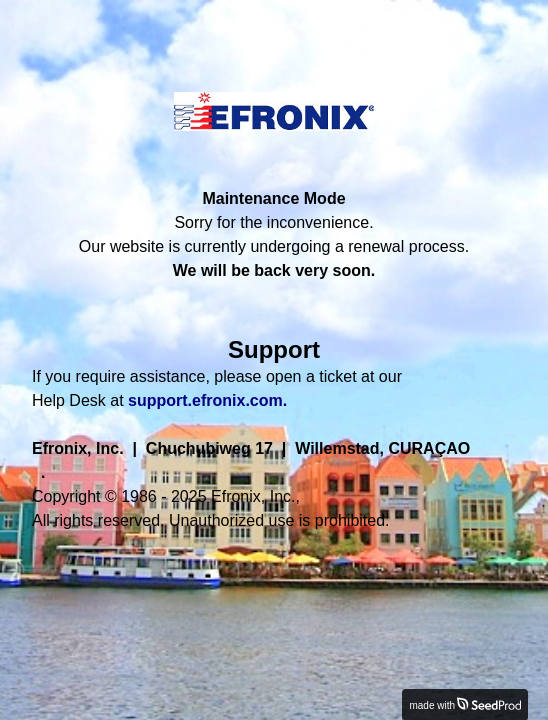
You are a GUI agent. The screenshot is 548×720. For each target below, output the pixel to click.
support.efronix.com (205, 400)
